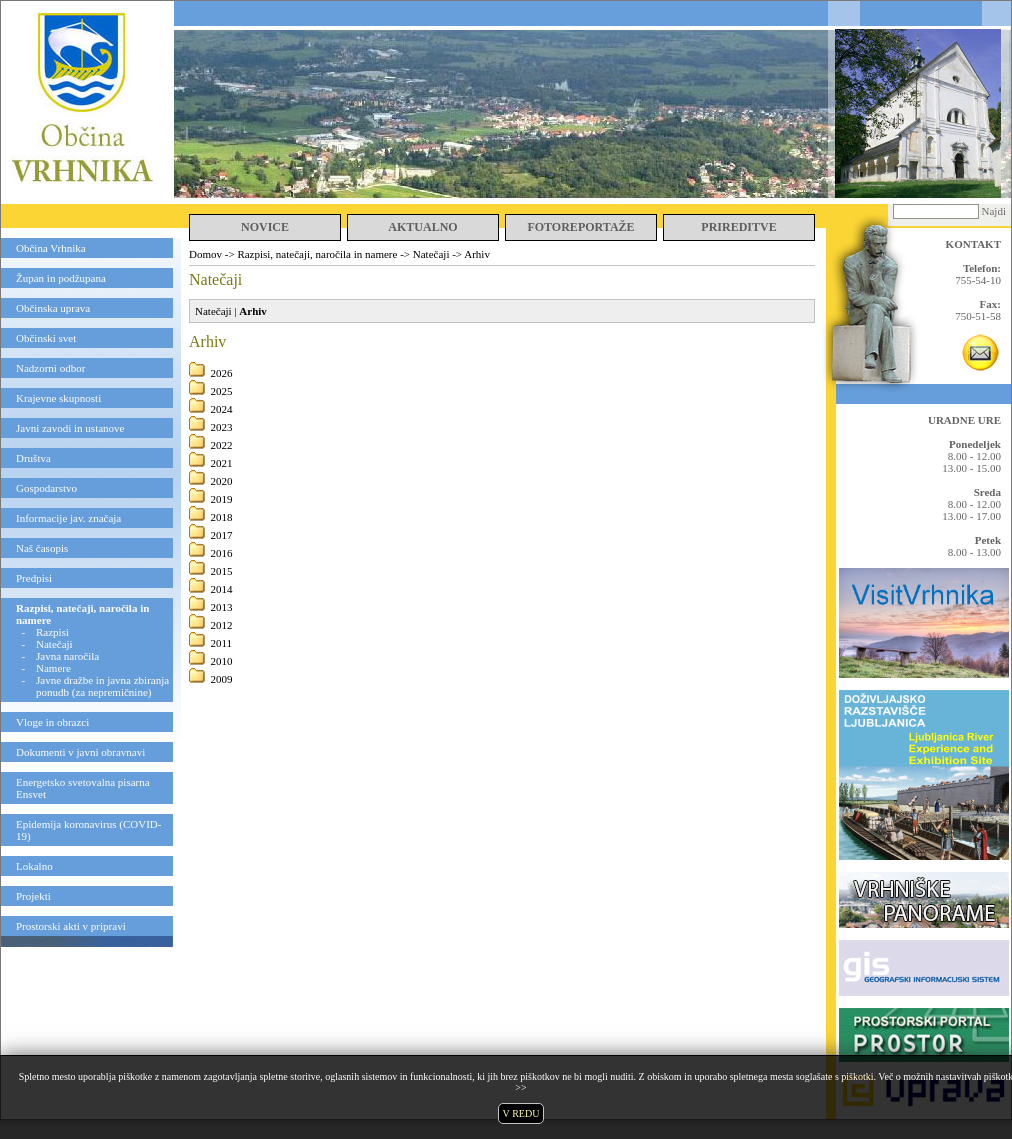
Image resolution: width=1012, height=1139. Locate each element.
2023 (222, 427)
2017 (222, 535)
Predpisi (34, 578)
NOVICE (265, 227)
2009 (222, 679)
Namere (53, 668)
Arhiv (477, 254)
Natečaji (54, 644)
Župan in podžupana (61, 278)
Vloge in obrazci (52, 722)
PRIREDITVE (738, 227)
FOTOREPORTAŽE (580, 227)
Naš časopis (42, 548)
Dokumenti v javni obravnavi (80, 752)
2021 (222, 463)
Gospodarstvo (46, 488)
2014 (222, 589)
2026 (222, 373)
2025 (222, 391)
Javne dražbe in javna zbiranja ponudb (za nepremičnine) (102, 686)
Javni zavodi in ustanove (70, 428)
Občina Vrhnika (51, 248)
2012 (222, 625)
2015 (222, 571)
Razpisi (52, 632)
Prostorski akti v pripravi (71, 926)
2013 (222, 607)
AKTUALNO (422, 227)
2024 (222, 409)
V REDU (521, 1113)
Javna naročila (67, 656)
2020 (222, 481)
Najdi (994, 211)
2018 (222, 517)
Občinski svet (46, 338)
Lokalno (34, 866)
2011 (222, 643)
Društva (33, 458)
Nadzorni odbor (50, 368)
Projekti (33, 896)
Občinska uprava (53, 308)
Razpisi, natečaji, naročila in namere (317, 254)
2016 (222, 553)
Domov (205, 254)
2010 (222, 661)
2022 (222, 445)
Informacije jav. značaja (68, 518)
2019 (222, 499)
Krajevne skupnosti (58, 398)
